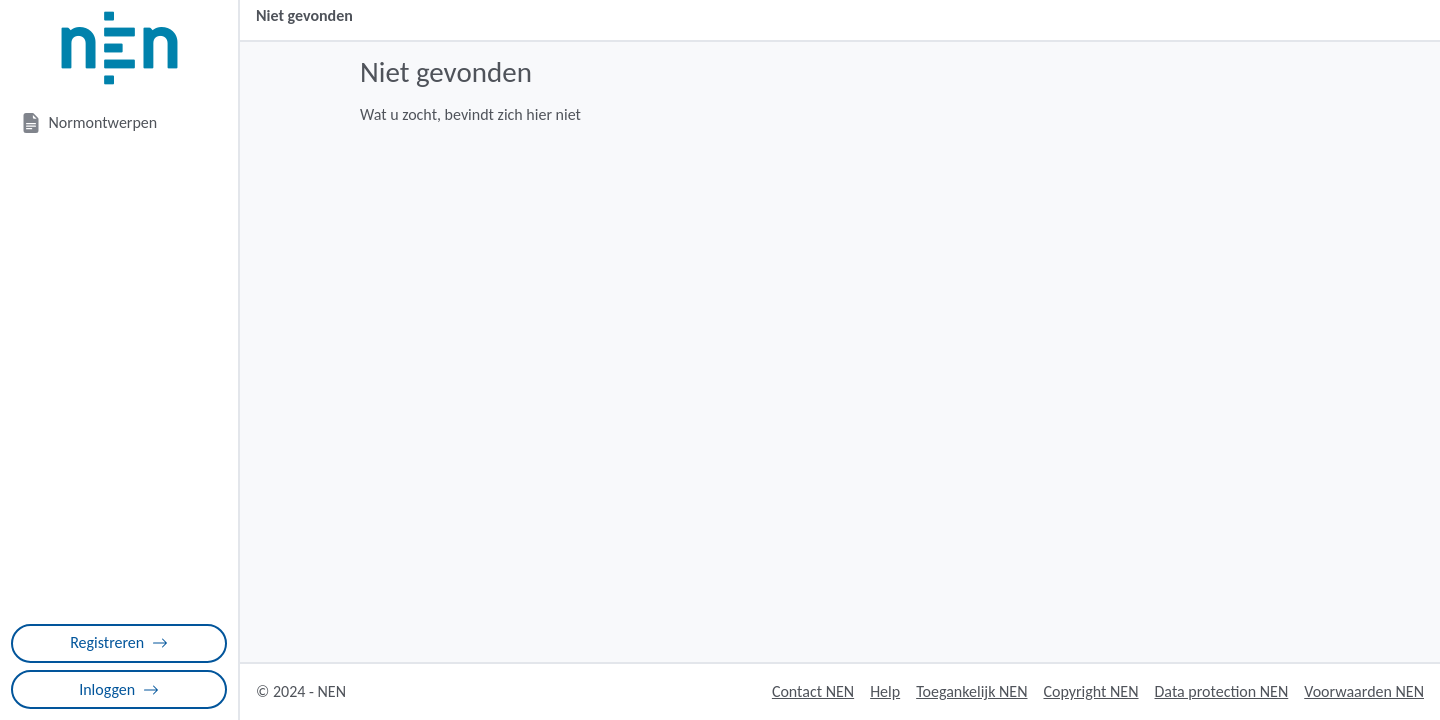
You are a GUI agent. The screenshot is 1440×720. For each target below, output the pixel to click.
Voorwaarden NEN (1364, 691)
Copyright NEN (1090, 691)
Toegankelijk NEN (971, 691)
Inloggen (119, 689)
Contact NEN (813, 691)
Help (885, 691)
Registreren (119, 642)
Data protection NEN (1222, 691)
